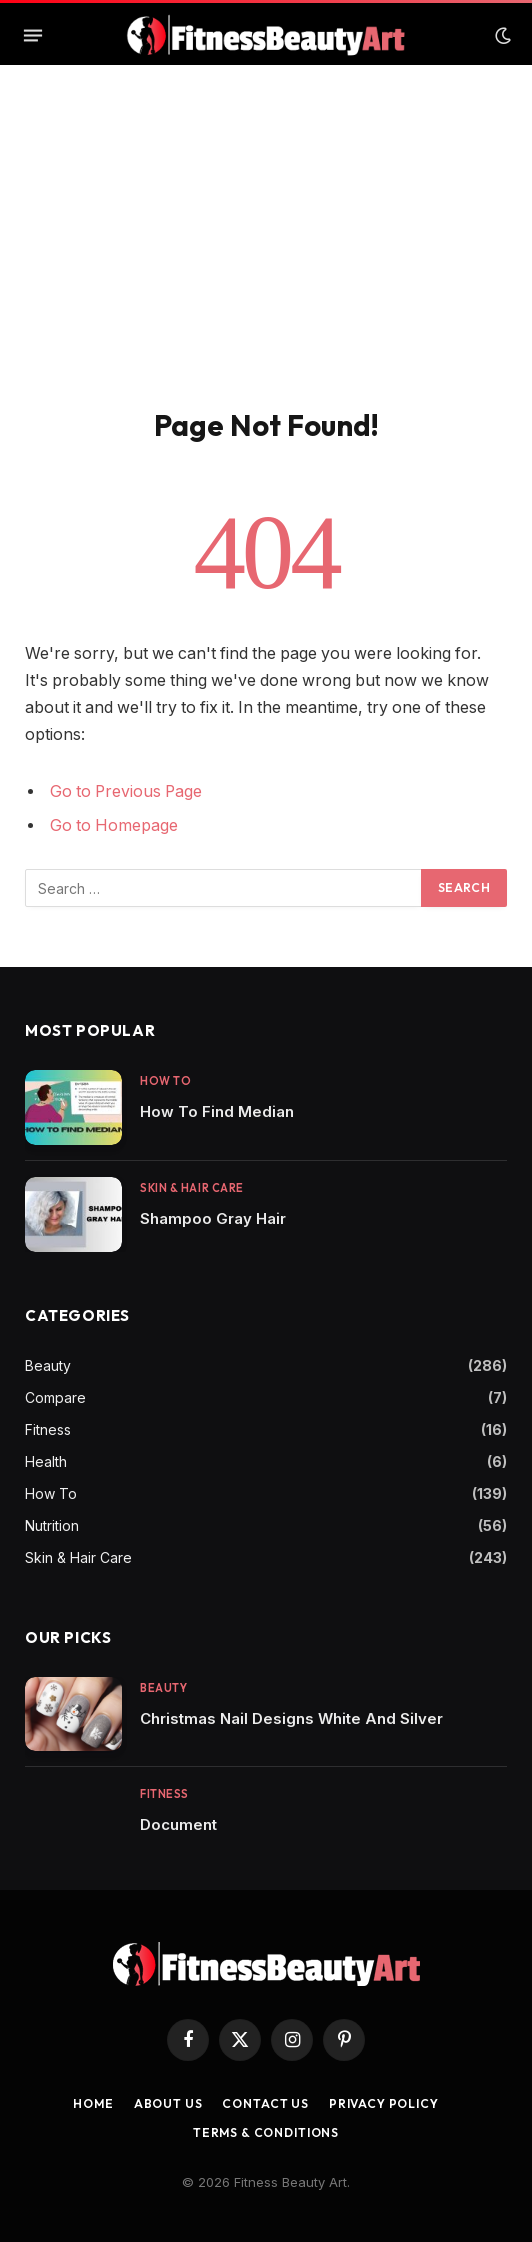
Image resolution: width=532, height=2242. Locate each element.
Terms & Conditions (266, 2132)
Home (93, 2103)
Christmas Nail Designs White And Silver (291, 1718)
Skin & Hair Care (78, 1557)
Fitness (48, 1429)
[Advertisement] (266, 257)
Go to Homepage (114, 825)
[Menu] (33, 36)
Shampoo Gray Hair (213, 1218)
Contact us (265, 2103)
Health (46, 1461)
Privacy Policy (384, 2103)
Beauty (48, 1365)
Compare (55, 1397)
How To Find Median (217, 1111)
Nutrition (52, 1525)
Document (178, 1824)
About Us (168, 2103)
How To (51, 1493)
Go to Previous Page (126, 791)
